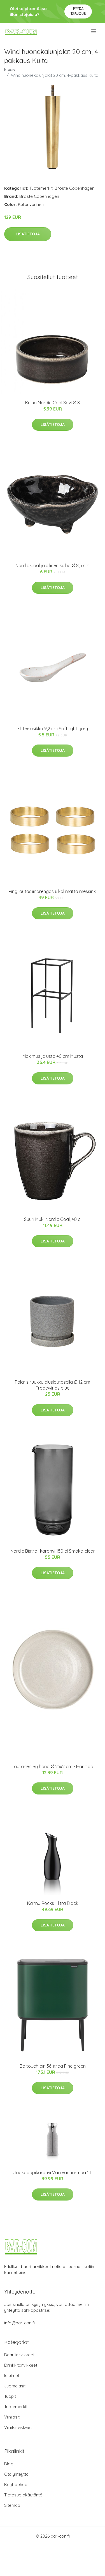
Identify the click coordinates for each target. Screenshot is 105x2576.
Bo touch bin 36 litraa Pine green (53, 2066)
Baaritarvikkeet (19, 2354)
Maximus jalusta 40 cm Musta (52, 1056)
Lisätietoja (28, 233)
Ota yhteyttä (16, 2474)
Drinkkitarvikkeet (20, 2365)
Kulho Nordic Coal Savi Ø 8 (52, 402)
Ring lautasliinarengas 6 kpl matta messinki (52, 891)
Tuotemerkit (41, 188)
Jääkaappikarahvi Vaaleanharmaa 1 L (52, 2172)
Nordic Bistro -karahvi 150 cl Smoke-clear (52, 1551)
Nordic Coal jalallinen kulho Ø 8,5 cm (52, 565)
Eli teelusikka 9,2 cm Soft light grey (52, 728)
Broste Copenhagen (74, 188)
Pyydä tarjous (78, 11)
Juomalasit (14, 2386)
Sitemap (12, 2505)
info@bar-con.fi (19, 2322)
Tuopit (10, 2396)
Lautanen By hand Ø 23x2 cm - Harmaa (52, 1766)
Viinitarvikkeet (18, 2427)
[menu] (94, 31)
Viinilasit (12, 2417)
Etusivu (11, 69)
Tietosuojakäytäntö (23, 2495)
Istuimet (11, 2375)
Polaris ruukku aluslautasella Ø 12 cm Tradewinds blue (52, 1385)
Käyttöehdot (16, 2484)
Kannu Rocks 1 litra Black (52, 1903)
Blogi (9, 2463)
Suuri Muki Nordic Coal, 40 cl (52, 1219)
